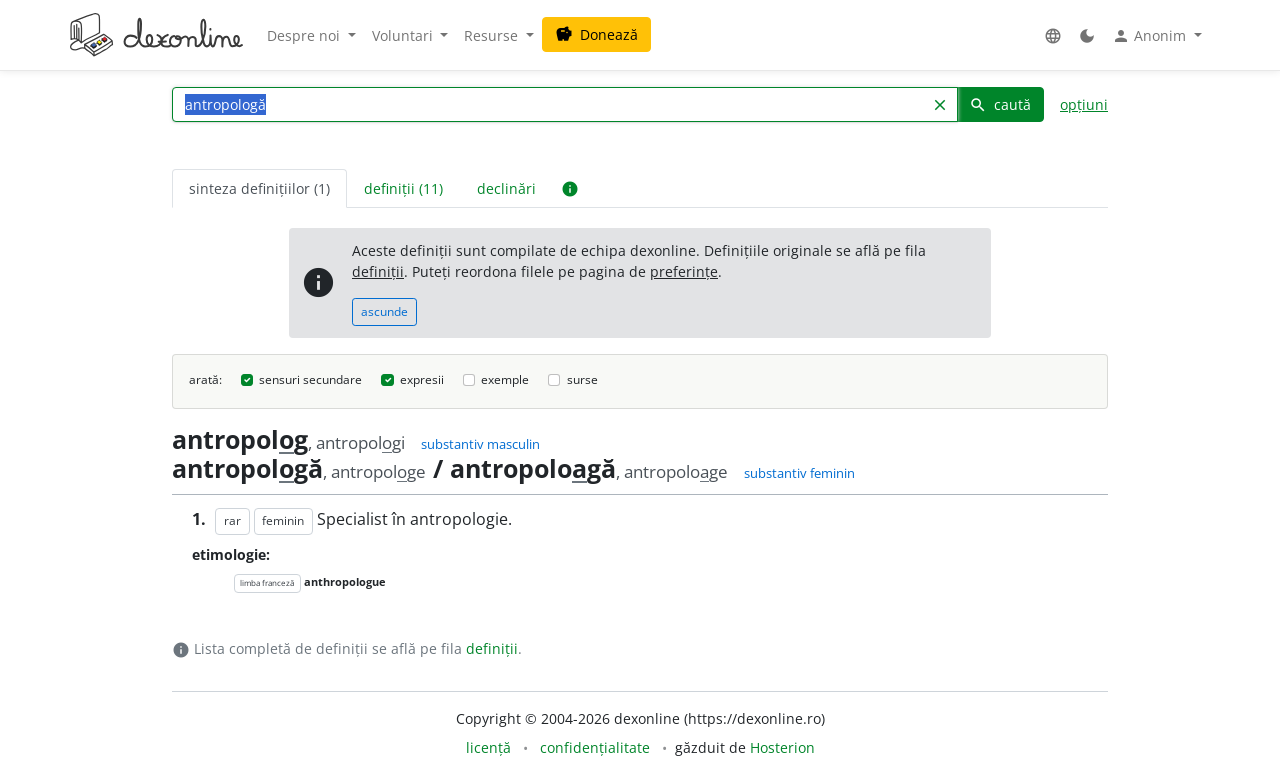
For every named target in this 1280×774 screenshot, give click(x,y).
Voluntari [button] (404, 35)
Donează (596, 34)
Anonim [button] (1151, 36)
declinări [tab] (506, 188)
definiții (378, 271)
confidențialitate (595, 747)
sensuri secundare (310, 379)
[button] (1053, 35)
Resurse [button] (493, 35)
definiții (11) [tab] (403, 188)
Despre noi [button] (305, 35)
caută (1000, 104)
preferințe (684, 271)
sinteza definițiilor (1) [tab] (259, 188)
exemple (505, 379)
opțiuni (1084, 104)
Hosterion (782, 747)
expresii (422, 379)
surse (582, 379)
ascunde (384, 311)
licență (488, 747)
